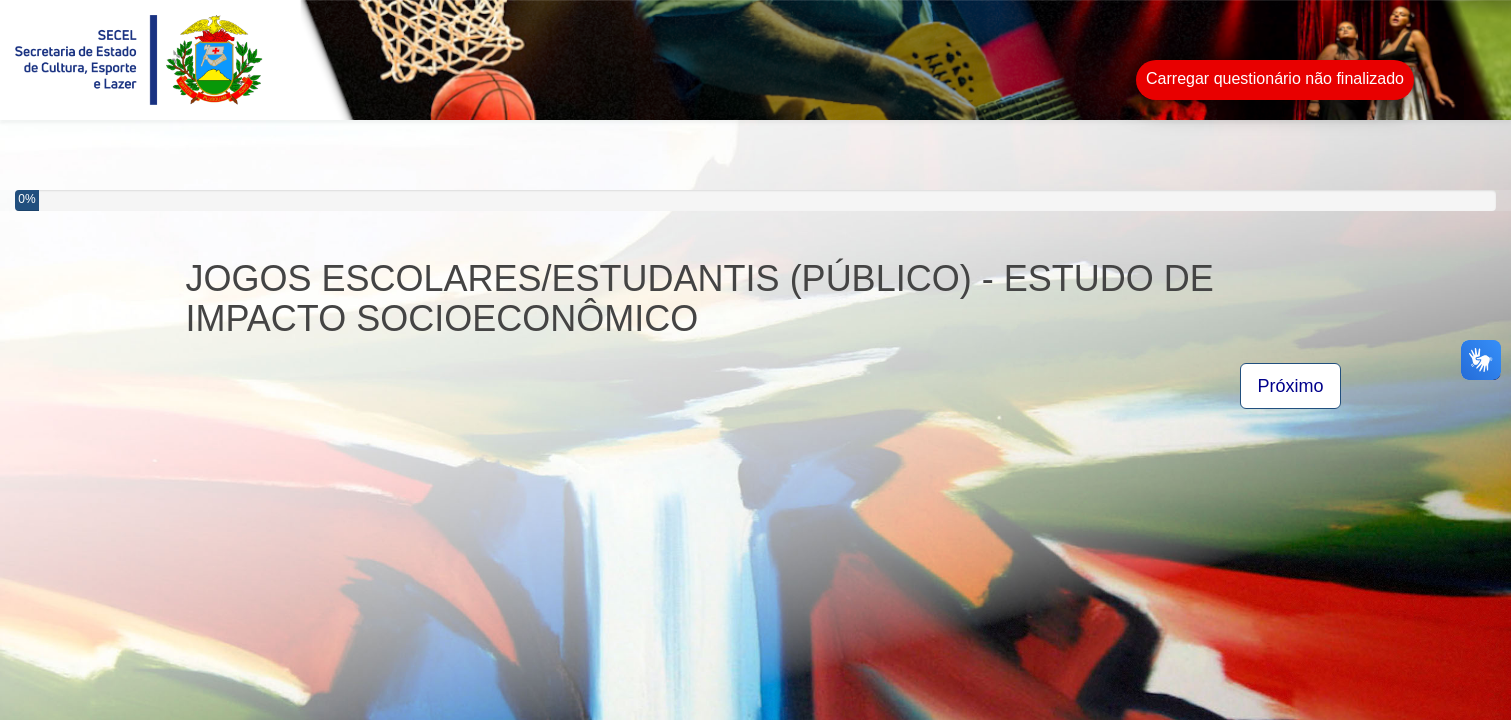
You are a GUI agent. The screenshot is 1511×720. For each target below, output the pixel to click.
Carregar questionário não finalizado (1275, 78)
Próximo (1290, 386)
